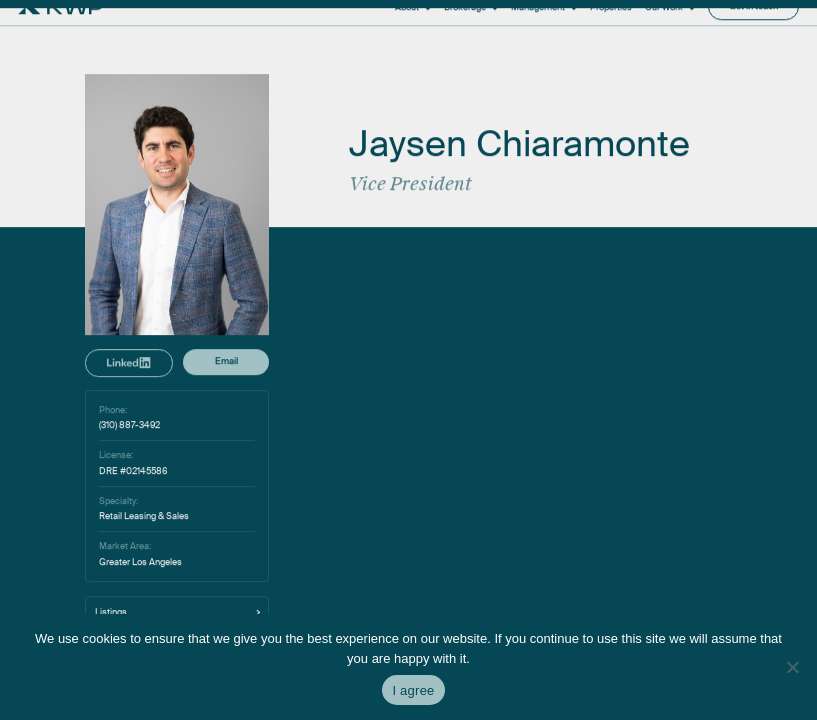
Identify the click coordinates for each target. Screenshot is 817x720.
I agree (413, 690)
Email (226, 478)
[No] (792, 667)
